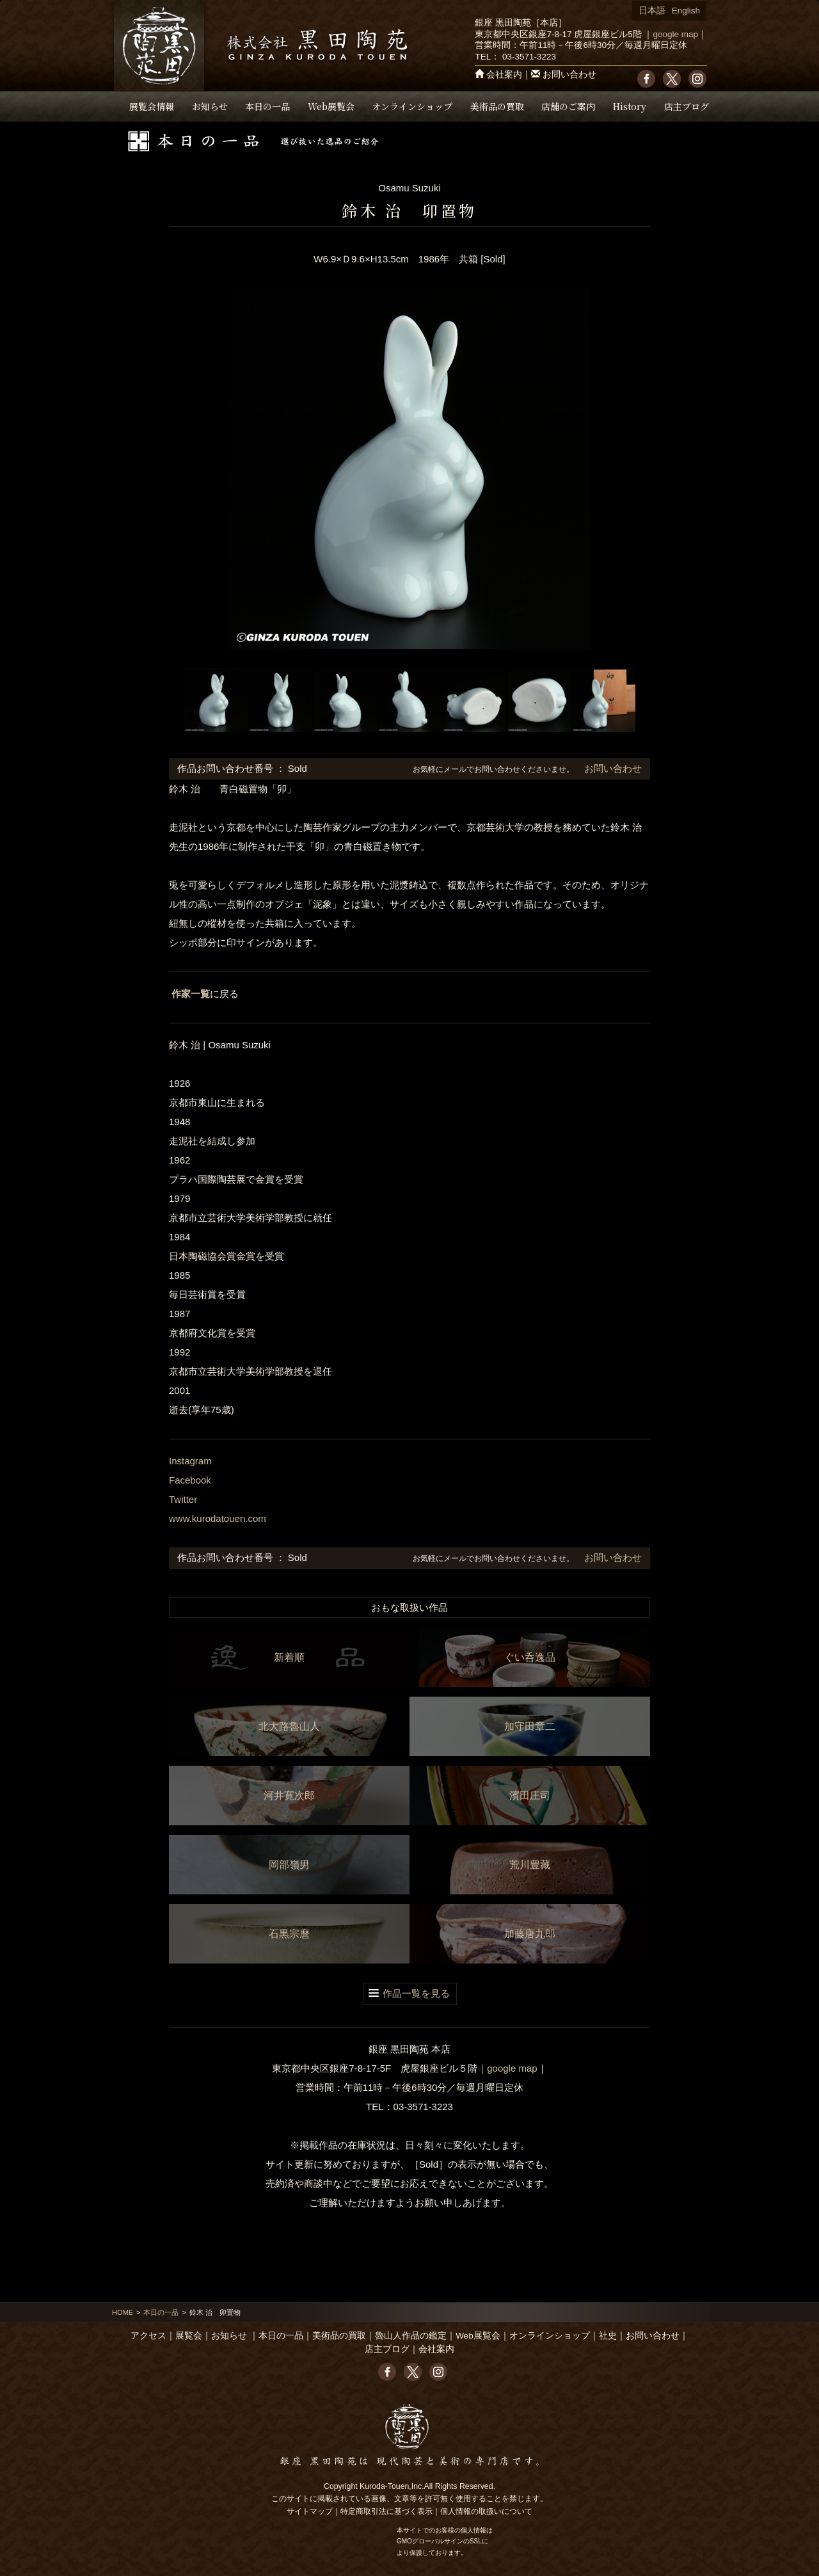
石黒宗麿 (289, 1933)
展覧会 (188, 2335)
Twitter (183, 1499)
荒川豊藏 (529, 1864)
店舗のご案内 (568, 106)
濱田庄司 (529, 1795)
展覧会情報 (151, 106)
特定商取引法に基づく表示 (386, 2511)
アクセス (148, 2335)
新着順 (289, 1657)
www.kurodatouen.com (217, 1518)
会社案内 (504, 74)
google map (675, 34)
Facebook (190, 1480)
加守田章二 (529, 1726)
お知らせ (210, 106)
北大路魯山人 (289, 1726)
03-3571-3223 (529, 56)
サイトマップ (310, 2511)
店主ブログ (686, 106)
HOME (122, 2312)
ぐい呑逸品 (529, 1657)
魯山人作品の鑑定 (411, 2335)
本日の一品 (267, 106)
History (629, 106)
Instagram (190, 1460)
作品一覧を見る (416, 1993)
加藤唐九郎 (529, 1933)
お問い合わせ (569, 74)
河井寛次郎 (289, 1795)
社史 (608, 2335)
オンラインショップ (412, 106)
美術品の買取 (497, 106)
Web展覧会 (331, 106)
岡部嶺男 (289, 1864)
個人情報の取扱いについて (486, 2511)
